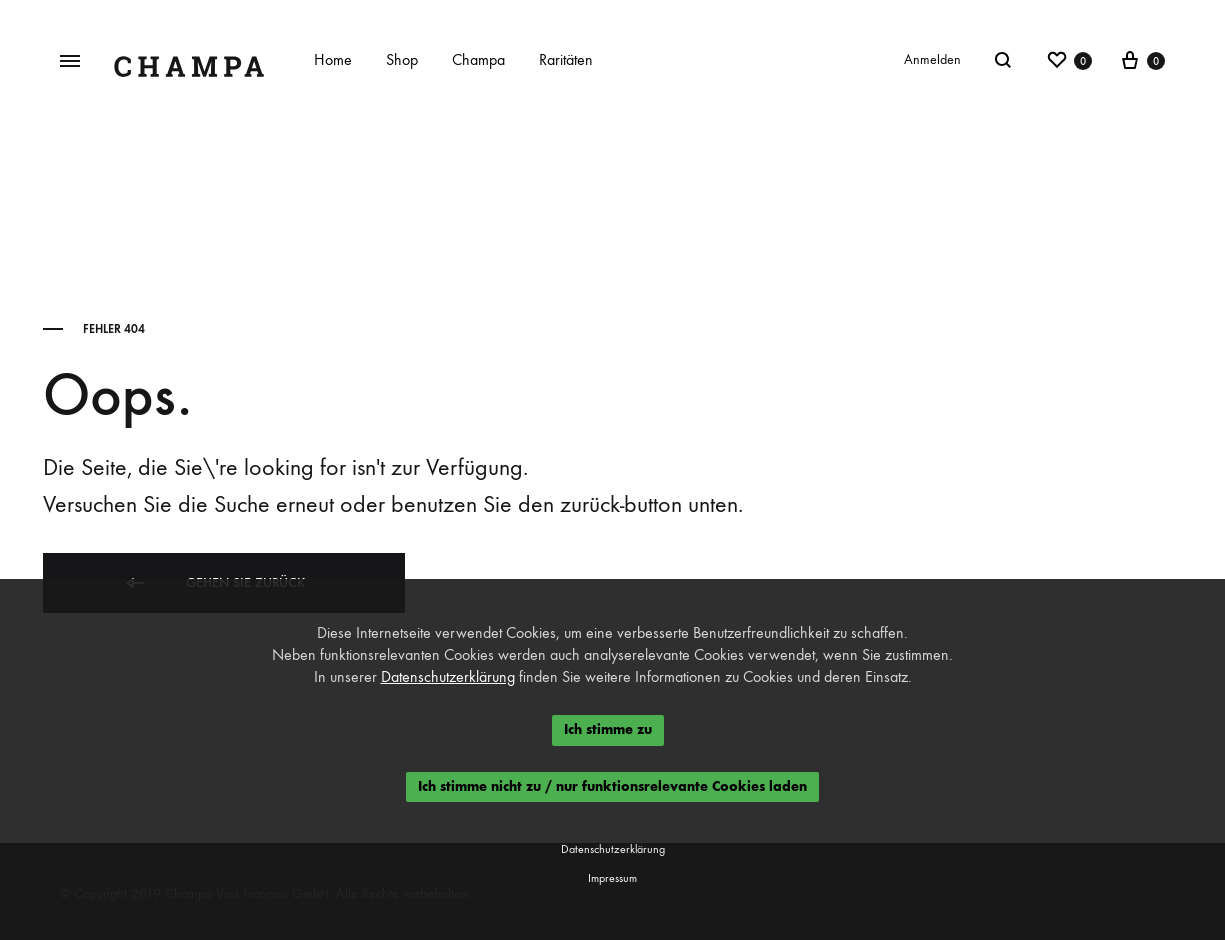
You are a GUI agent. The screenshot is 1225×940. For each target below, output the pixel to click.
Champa (478, 59)
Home (333, 59)
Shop (402, 59)
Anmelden (932, 59)
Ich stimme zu (608, 729)
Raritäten (566, 59)
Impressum (612, 878)
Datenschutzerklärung (448, 676)
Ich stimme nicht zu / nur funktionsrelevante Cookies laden (612, 786)
